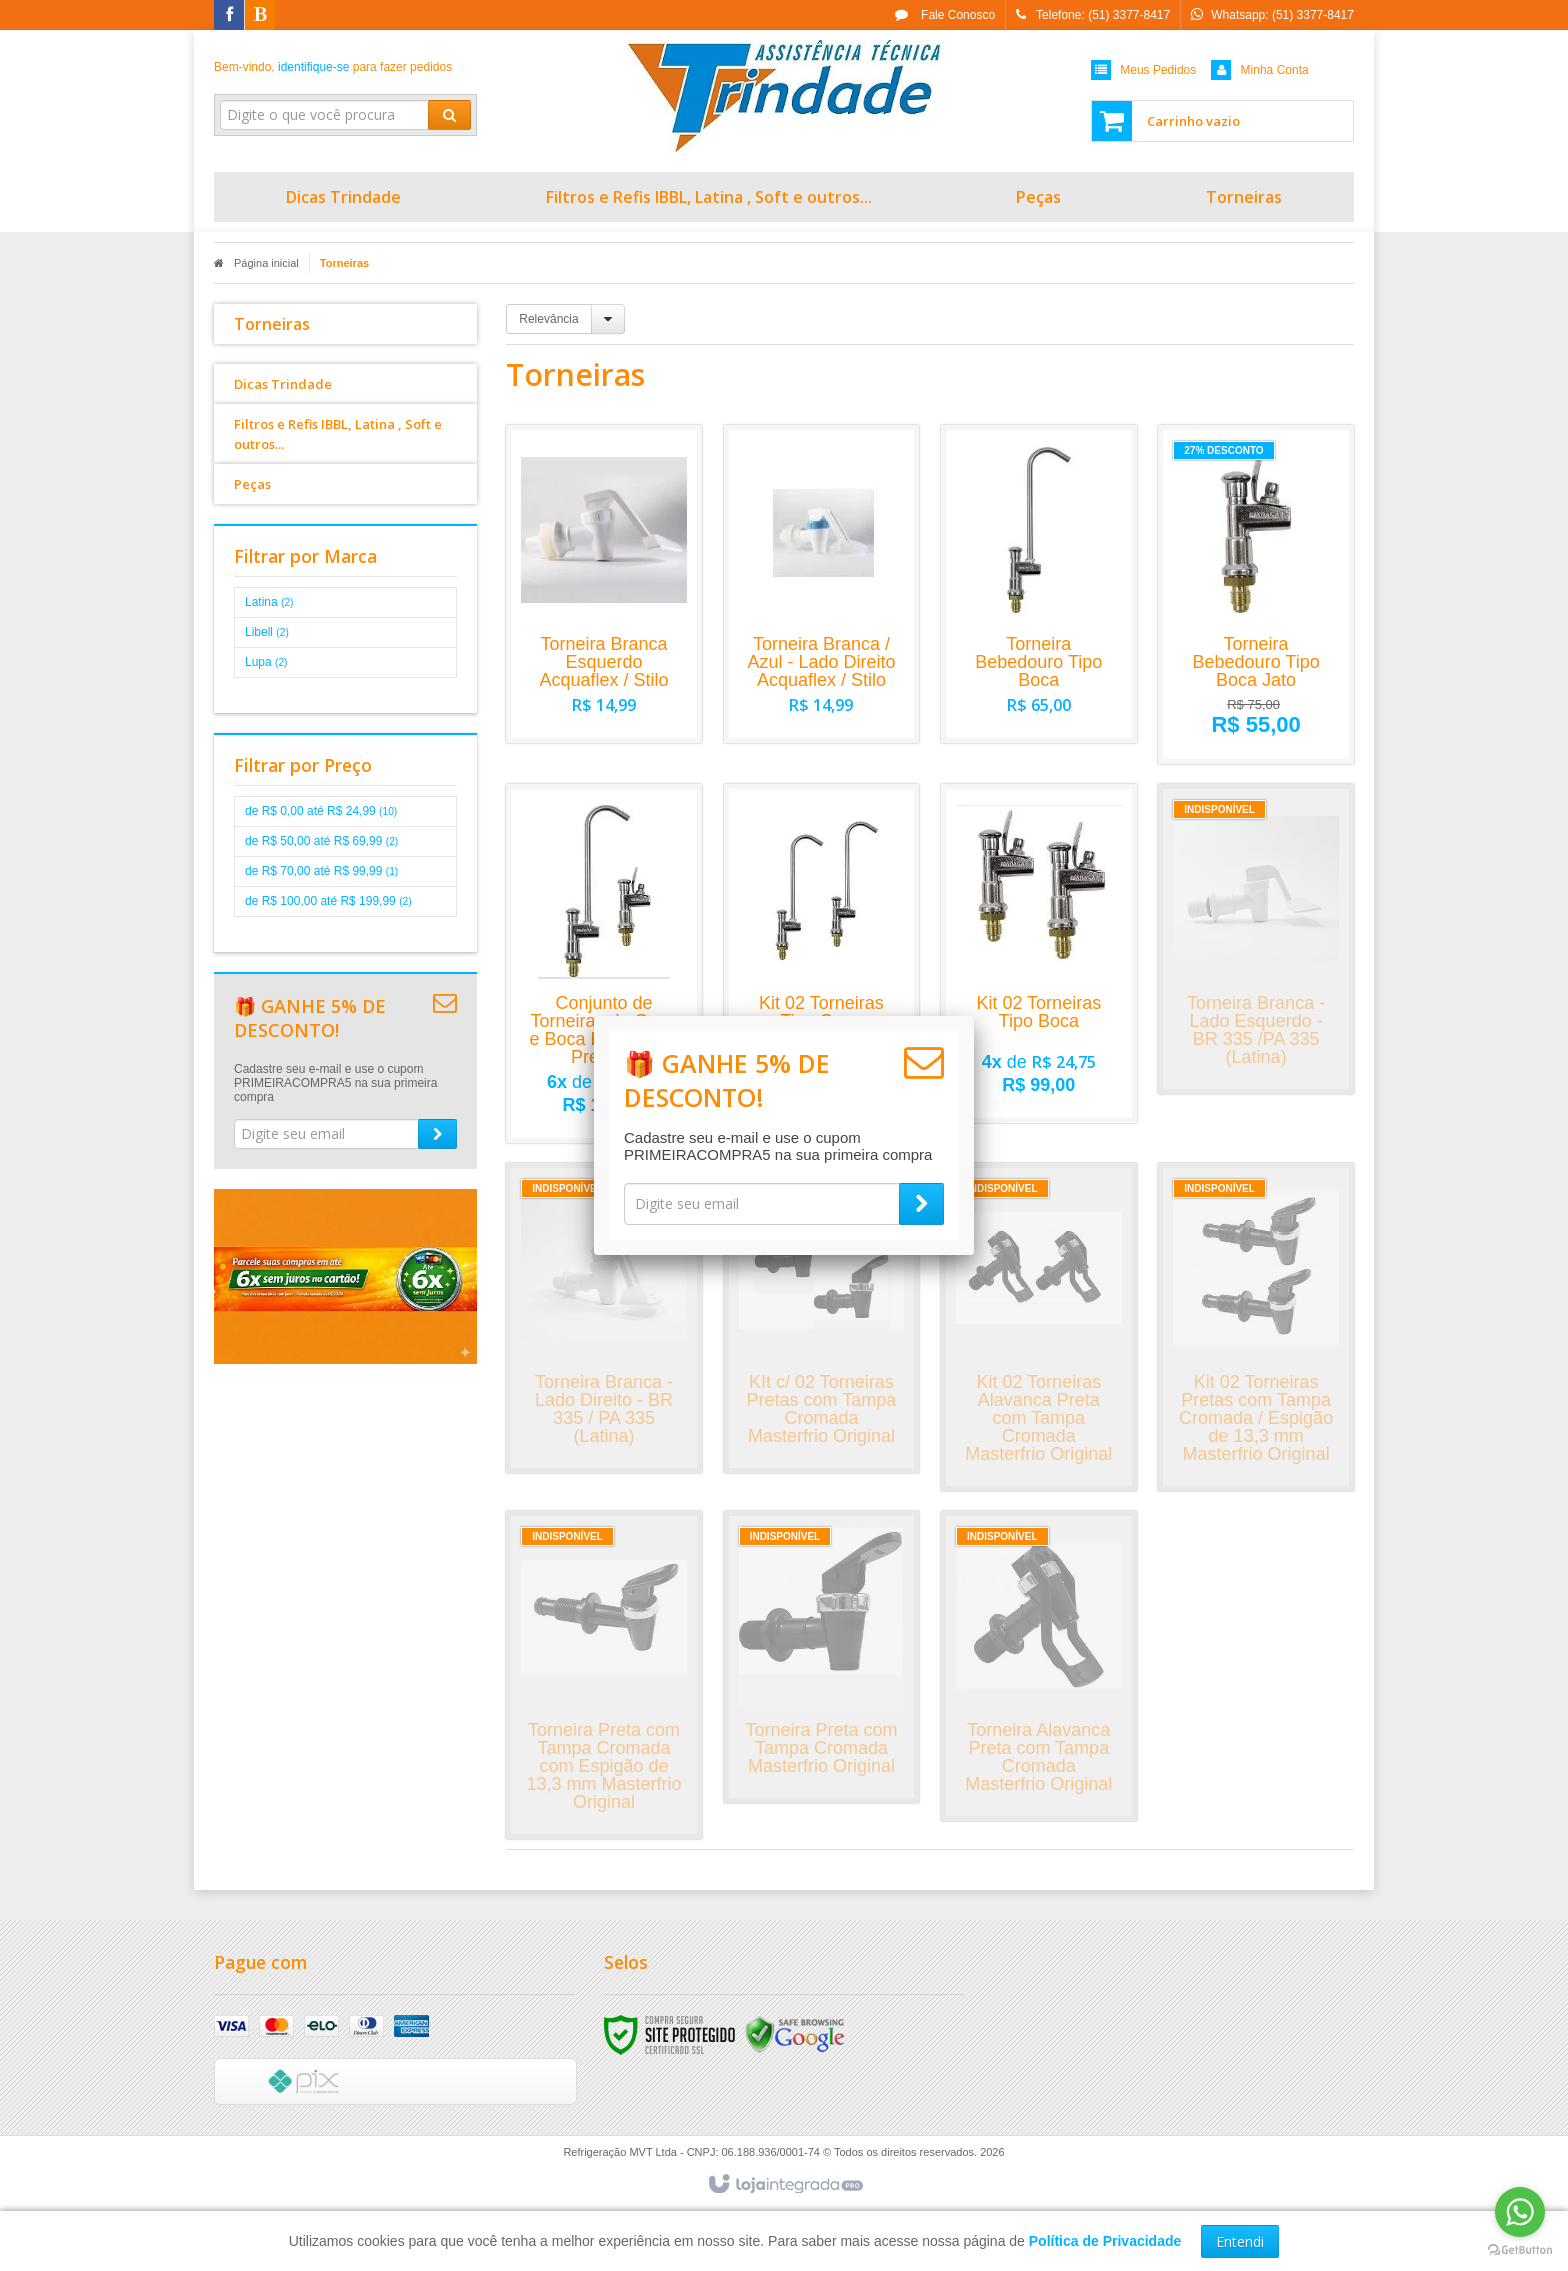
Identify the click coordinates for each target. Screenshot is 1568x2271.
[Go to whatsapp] (1520, 2212)
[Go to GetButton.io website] (1520, 2250)
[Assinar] (921, 1204)
